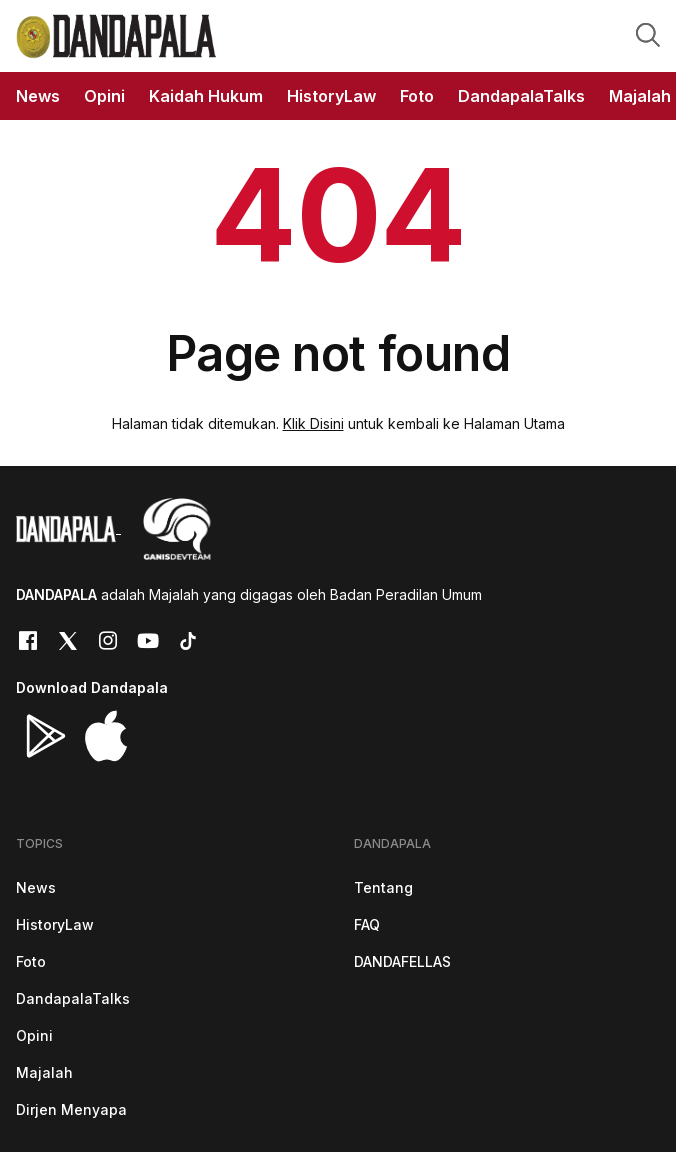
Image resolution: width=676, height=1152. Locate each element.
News (36, 887)
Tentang (383, 887)
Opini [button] (104, 96)
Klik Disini (313, 423)
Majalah (44, 1072)
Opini (34, 1035)
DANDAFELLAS (402, 961)
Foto (31, 961)
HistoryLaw (55, 924)
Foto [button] (417, 96)
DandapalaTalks (73, 998)
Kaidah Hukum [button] (206, 96)
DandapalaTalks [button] (521, 96)
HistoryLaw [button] (331, 96)
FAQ (367, 924)
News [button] (38, 96)
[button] (648, 34)
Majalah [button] (640, 96)
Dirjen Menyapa (71, 1109)
